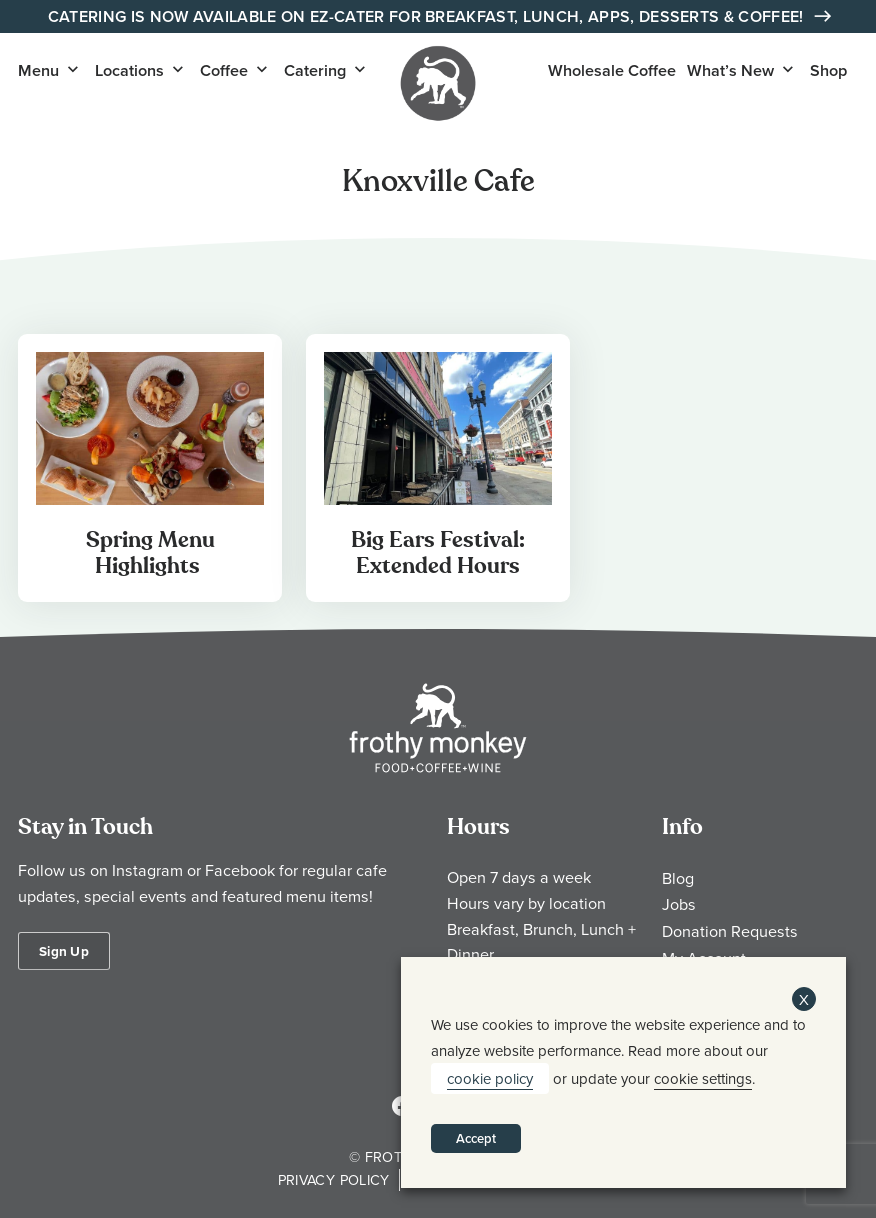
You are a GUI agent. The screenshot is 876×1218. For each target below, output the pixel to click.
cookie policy (490, 1078)
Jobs (679, 904)
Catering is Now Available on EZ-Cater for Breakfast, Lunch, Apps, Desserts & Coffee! (428, 16)
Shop (828, 70)
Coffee (224, 70)
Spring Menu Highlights (150, 553)
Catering (315, 70)
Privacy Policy (334, 1179)
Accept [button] (476, 1138)
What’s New (730, 70)
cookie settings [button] (703, 1078)
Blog (678, 878)
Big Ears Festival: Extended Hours (438, 553)
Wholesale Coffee (612, 70)
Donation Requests (730, 931)
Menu (38, 70)
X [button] (804, 999)
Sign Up (64, 951)
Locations (129, 70)
